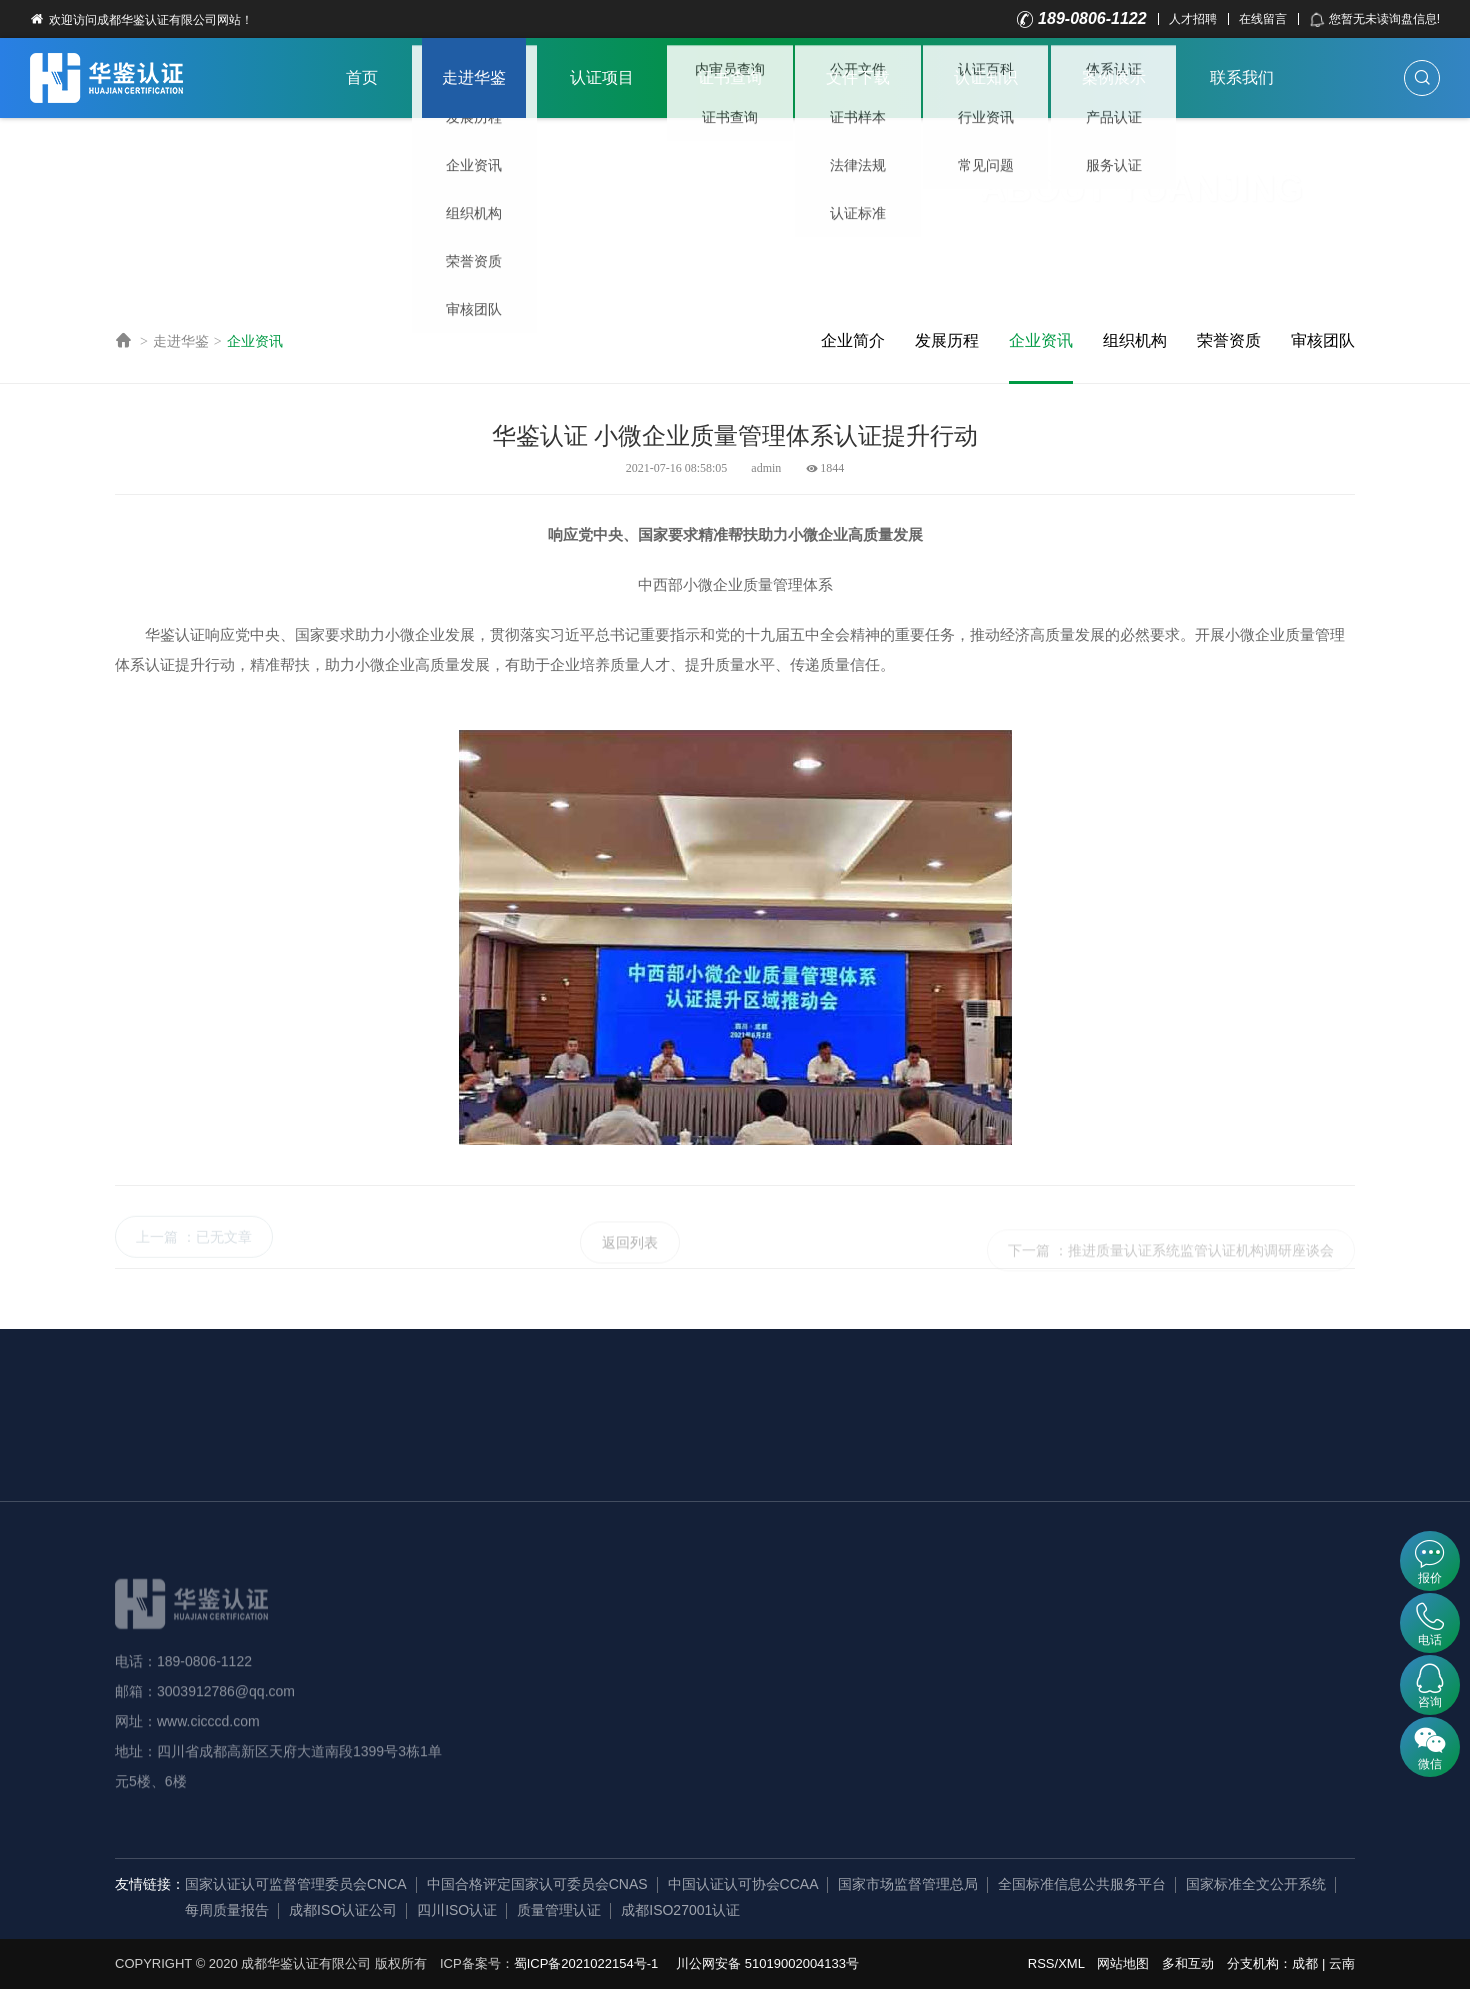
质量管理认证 (559, 1910)
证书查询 (730, 77)
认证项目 (602, 77)
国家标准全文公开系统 (1256, 1884)
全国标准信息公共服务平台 (1082, 1884)
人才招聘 (1193, 19)
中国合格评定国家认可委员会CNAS (537, 1884)
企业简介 (853, 340)
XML (1071, 1963)
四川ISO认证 (457, 1910)
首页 (362, 77)
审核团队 (1323, 340)
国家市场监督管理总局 (908, 1884)
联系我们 (1242, 77)
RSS (1041, 1963)
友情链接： (150, 1884)
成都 (1305, 1963)
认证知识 (986, 77)
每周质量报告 (227, 1910)
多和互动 (1188, 1963)
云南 (1342, 1963)
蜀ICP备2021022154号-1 (586, 1963)
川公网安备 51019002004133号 (767, 1963)
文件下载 (858, 77)
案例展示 (1114, 77)
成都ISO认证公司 (343, 1910)
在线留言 (1263, 19)
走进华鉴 (474, 77)
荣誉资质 (1229, 340)
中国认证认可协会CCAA (743, 1884)
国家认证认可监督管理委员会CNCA (296, 1884)
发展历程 (947, 340)
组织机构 (1135, 340)
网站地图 (1123, 1963)
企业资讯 (255, 341)
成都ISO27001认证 (680, 1910)
